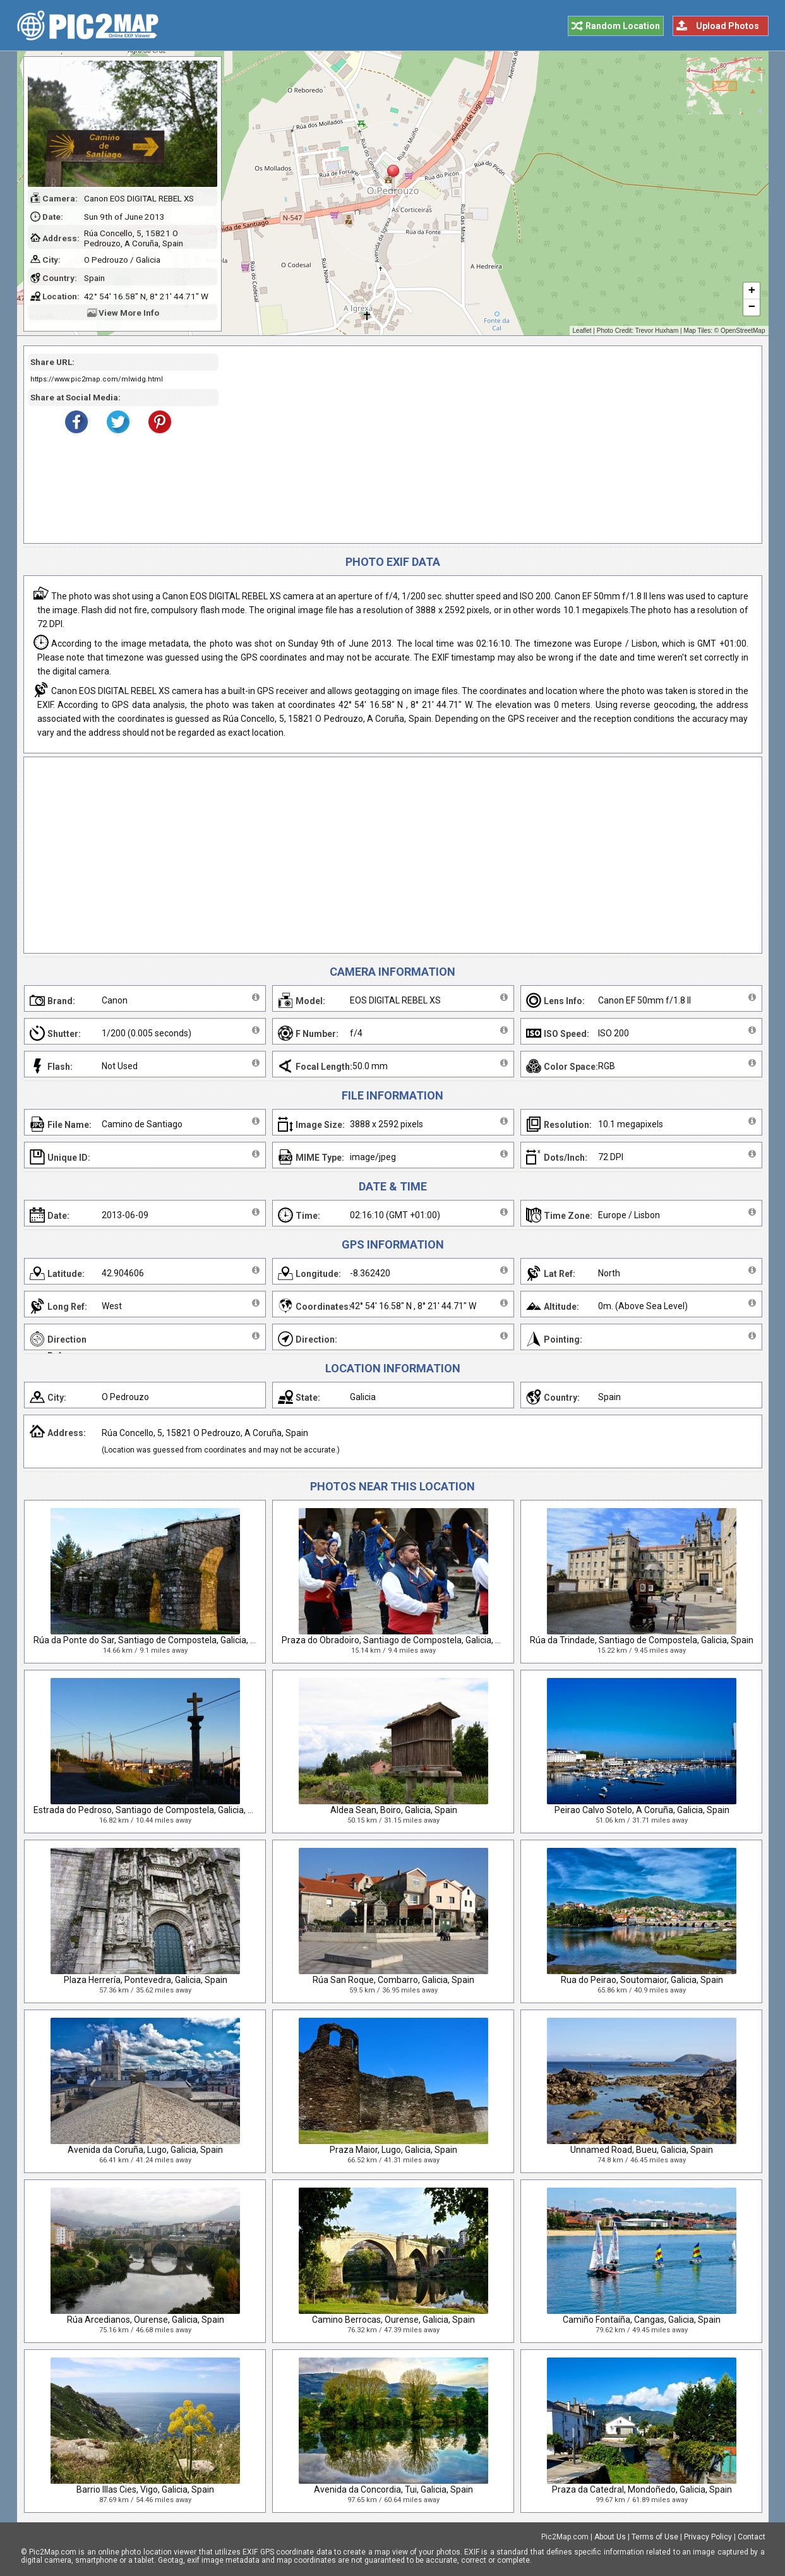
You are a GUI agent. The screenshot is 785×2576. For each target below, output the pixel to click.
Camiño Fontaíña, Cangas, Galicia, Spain (642, 2320)
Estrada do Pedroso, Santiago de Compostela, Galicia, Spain (151, 1810)
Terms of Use (655, 2536)
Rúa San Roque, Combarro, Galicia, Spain (393, 1980)
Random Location (622, 26)
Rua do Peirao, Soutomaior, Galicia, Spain (642, 1980)
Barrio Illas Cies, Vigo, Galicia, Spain (145, 2489)
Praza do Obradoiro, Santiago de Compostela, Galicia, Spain (400, 1640)
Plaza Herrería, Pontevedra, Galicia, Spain (145, 1980)
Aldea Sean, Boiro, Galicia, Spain (393, 1810)
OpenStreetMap (743, 330)
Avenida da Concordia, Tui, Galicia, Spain (393, 2489)
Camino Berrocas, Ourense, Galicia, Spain (393, 2320)
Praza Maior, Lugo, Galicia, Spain (393, 2150)
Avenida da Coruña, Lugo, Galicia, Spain (145, 2150)
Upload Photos (727, 26)
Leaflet (582, 330)
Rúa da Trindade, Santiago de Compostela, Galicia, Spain (641, 1640)
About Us (610, 2536)
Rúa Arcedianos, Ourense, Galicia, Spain (145, 2320)
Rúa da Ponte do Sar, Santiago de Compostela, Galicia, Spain (153, 1640)
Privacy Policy (708, 2536)
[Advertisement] (486, 444)
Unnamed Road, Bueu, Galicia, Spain (641, 2150)
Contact (751, 2536)
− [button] (751, 307)
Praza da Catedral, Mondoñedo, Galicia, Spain (642, 2489)
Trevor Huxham (657, 330)
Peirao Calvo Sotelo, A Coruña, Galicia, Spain (641, 1810)
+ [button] (751, 291)
